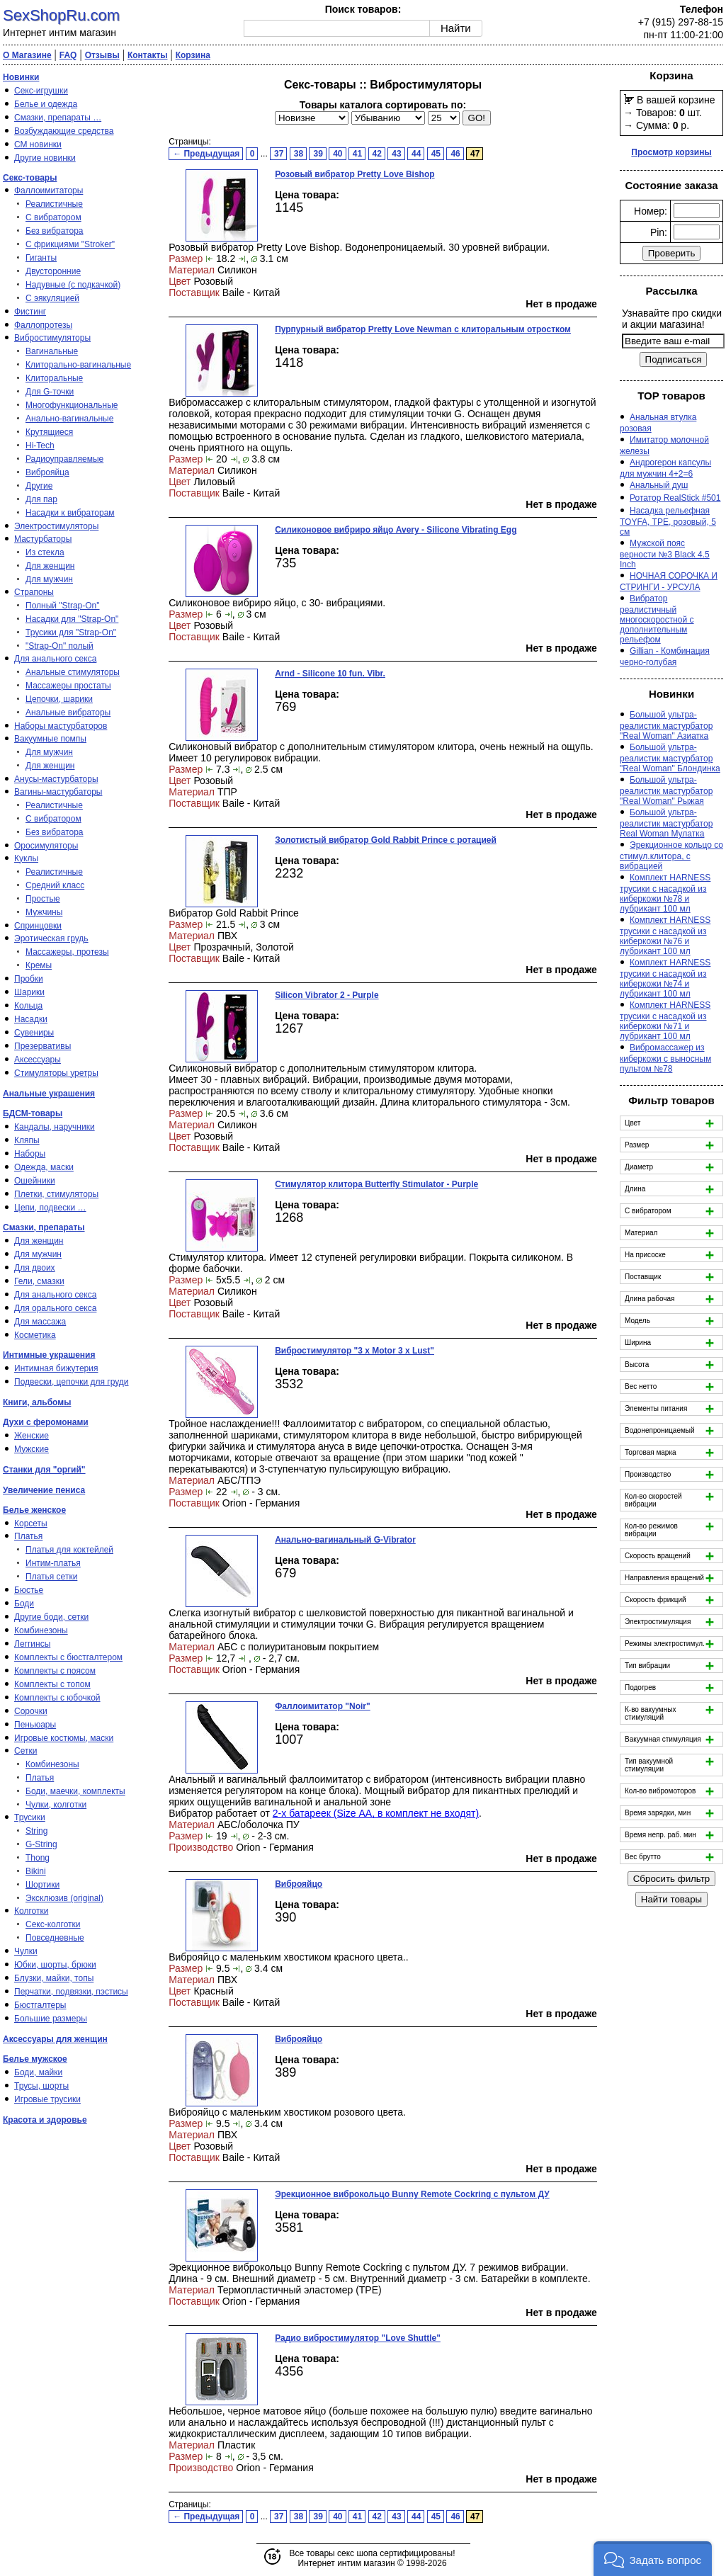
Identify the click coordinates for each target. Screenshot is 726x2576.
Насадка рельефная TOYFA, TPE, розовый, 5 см (668, 521)
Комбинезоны (41, 1630)
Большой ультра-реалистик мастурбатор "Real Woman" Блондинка (670, 757)
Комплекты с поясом (55, 1671)
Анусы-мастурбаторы (56, 779)
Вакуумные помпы (50, 739)
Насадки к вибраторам (70, 513)
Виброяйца (47, 472)
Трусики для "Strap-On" (70, 632)
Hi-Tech (40, 445)
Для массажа (40, 1322)
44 (416, 154)
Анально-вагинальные (69, 419)
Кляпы (27, 1140)
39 (317, 154)
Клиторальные (54, 378)
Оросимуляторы (46, 846)
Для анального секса (55, 659)
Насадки (30, 1019)
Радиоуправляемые (64, 459)
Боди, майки (38, 2072)
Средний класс (54, 885)
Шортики (42, 1885)
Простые (42, 899)
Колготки (31, 1911)
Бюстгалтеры (40, 2005)
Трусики (29, 1817)
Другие (38, 486)
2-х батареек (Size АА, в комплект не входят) (376, 1813)
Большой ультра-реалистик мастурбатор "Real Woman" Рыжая (666, 790)
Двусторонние (53, 271)
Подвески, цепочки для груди (71, 1382)
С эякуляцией (52, 298)
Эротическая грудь (51, 938)
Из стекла (44, 552)
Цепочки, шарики (59, 699)
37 (278, 154)
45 (436, 154)
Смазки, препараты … (57, 118)
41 (357, 154)
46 (455, 154)
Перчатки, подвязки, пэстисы (71, 1992)
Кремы (38, 965)
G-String (41, 1844)
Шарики (29, 992)
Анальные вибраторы (67, 712)
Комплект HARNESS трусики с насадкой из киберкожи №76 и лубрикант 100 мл (665, 935)
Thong (37, 1858)
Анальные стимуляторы (72, 672)
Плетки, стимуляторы (56, 1194)
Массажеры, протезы (67, 952)
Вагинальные (51, 351)
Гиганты (41, 258)
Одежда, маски (44, 1167)
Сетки (25, 1751)
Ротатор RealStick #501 (675, 498)
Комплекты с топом (52, 1684)
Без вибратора (54, 231)
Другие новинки (45, 158)
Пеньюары (35, 1725)
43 (396, 154)
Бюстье (28, 1590)
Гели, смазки (39, 1281)
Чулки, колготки (55, 1805)
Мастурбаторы (43, 539)
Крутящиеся (49, 432)
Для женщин (50, 566)
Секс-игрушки (41, 91)
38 (298, 154)
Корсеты (30, 1523)
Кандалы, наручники (54, 1127)
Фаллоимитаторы (48, 190)
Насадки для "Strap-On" (71, 619)
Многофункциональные (71, 405)
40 (337, 154)
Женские (31, 1436)
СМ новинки (38, 144)
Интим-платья (53, 1563)
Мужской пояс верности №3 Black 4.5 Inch (665, 553)
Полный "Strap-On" (62, 606)
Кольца (28, 1006)
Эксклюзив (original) (64, 1898)
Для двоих (34, 1268)
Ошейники (34, 1181)
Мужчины (43, 912)
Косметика (35, 1335)
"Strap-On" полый (59, 646)
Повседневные (54, 1938)
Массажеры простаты (68, 686)
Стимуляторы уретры (56, 1073)
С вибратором (53, 217)
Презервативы (42, 1046)
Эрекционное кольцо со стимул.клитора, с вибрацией (671, 855)
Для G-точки (49, 392)
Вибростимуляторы (52, 338)
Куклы (26, 858)
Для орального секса (55, 1308)
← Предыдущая (206, 154)
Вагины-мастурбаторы (58, 792)
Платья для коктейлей (69, 1550)
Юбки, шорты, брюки (55, 1965)
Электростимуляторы (56, 526)
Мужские (31, 1449)
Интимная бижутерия (56, 1368)
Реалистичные (54, 204)
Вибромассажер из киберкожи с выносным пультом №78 (665, 1058)
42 (377, 154)
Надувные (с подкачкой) (72, 285)
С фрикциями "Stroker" (70, 244)
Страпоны (34, 592)
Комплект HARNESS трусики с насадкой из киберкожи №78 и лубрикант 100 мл (665, 893)
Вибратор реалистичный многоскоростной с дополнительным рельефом (657, 619)
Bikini (35, 1871)
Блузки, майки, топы (53, 1978)
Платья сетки (51, 1577)
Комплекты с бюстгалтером (68, 1657)
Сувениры (34, 1033)
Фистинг (30, 312)
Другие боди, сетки (51, 1617)
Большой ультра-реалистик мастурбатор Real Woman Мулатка (666, 823)
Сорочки (30, 1711)
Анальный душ (659, 485)
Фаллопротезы (43, 325)
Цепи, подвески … (50, 1208)
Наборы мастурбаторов (60, 726)
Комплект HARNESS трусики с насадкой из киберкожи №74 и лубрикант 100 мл (665, 978)
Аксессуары (37, 1060)
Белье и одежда (45, 104)
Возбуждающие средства (63, 131)
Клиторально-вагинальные (78, 365)
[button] (653, 2558)
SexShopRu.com (61, 15)
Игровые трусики (47, 2099)
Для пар (41, 499)
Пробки (28, 979)
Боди (24, 1603)
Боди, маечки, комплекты (75, 1791)
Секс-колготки (53, 1924)
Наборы (29, 1154)
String (36, 1831)
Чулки (26, 1951)
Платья (28, 1536)
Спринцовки (38, 926)
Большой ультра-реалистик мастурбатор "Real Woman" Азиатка (666, 725)
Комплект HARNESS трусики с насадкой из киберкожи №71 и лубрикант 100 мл (665, 1020)
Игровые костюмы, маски (63, 1738)
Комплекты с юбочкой (57, 1698)
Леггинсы (32, 1644)
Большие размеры (50, 2019)
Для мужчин (49, 579)
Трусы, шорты (41, 2086)
